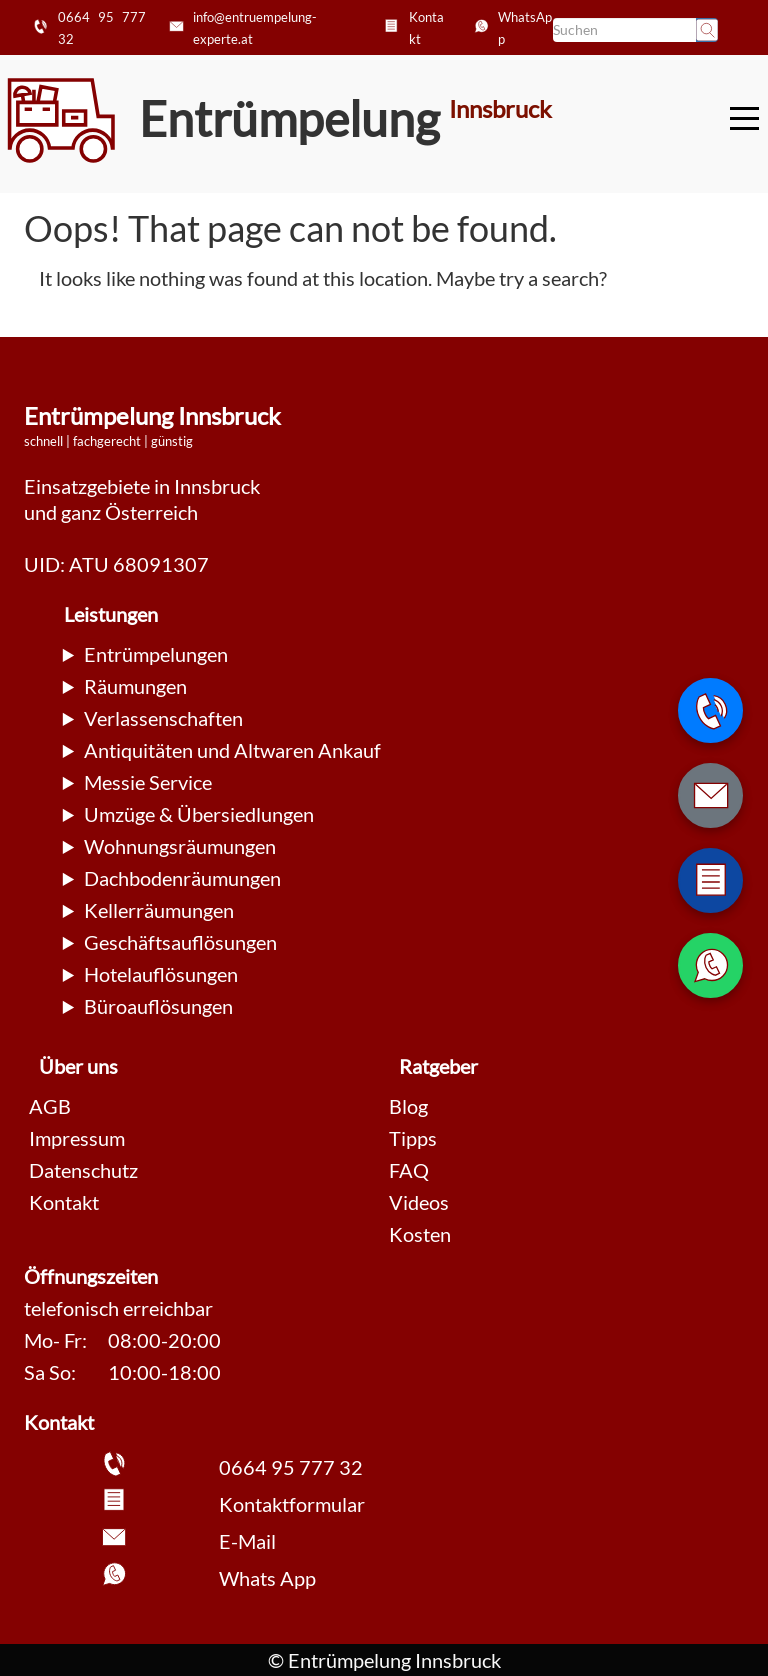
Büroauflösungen (158, 1006)
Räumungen (135, 686)
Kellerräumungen (159, 910)
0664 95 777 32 (291, 1467)
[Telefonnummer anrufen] (710, 710)
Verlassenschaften (163, 718)
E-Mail (247, 1541)
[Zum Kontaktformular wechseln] (710, 880)
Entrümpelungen (156, 654)
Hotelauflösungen (161, 974)
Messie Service (148, 782)
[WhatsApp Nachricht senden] (710, 965)
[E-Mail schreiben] (710, 795)
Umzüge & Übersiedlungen (199, 814)
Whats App (267, 1578)
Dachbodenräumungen (182, 878)
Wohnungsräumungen (180, 846)
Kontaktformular (292, 1504)
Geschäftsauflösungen (180, 942)
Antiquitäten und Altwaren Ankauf (232, 750)
